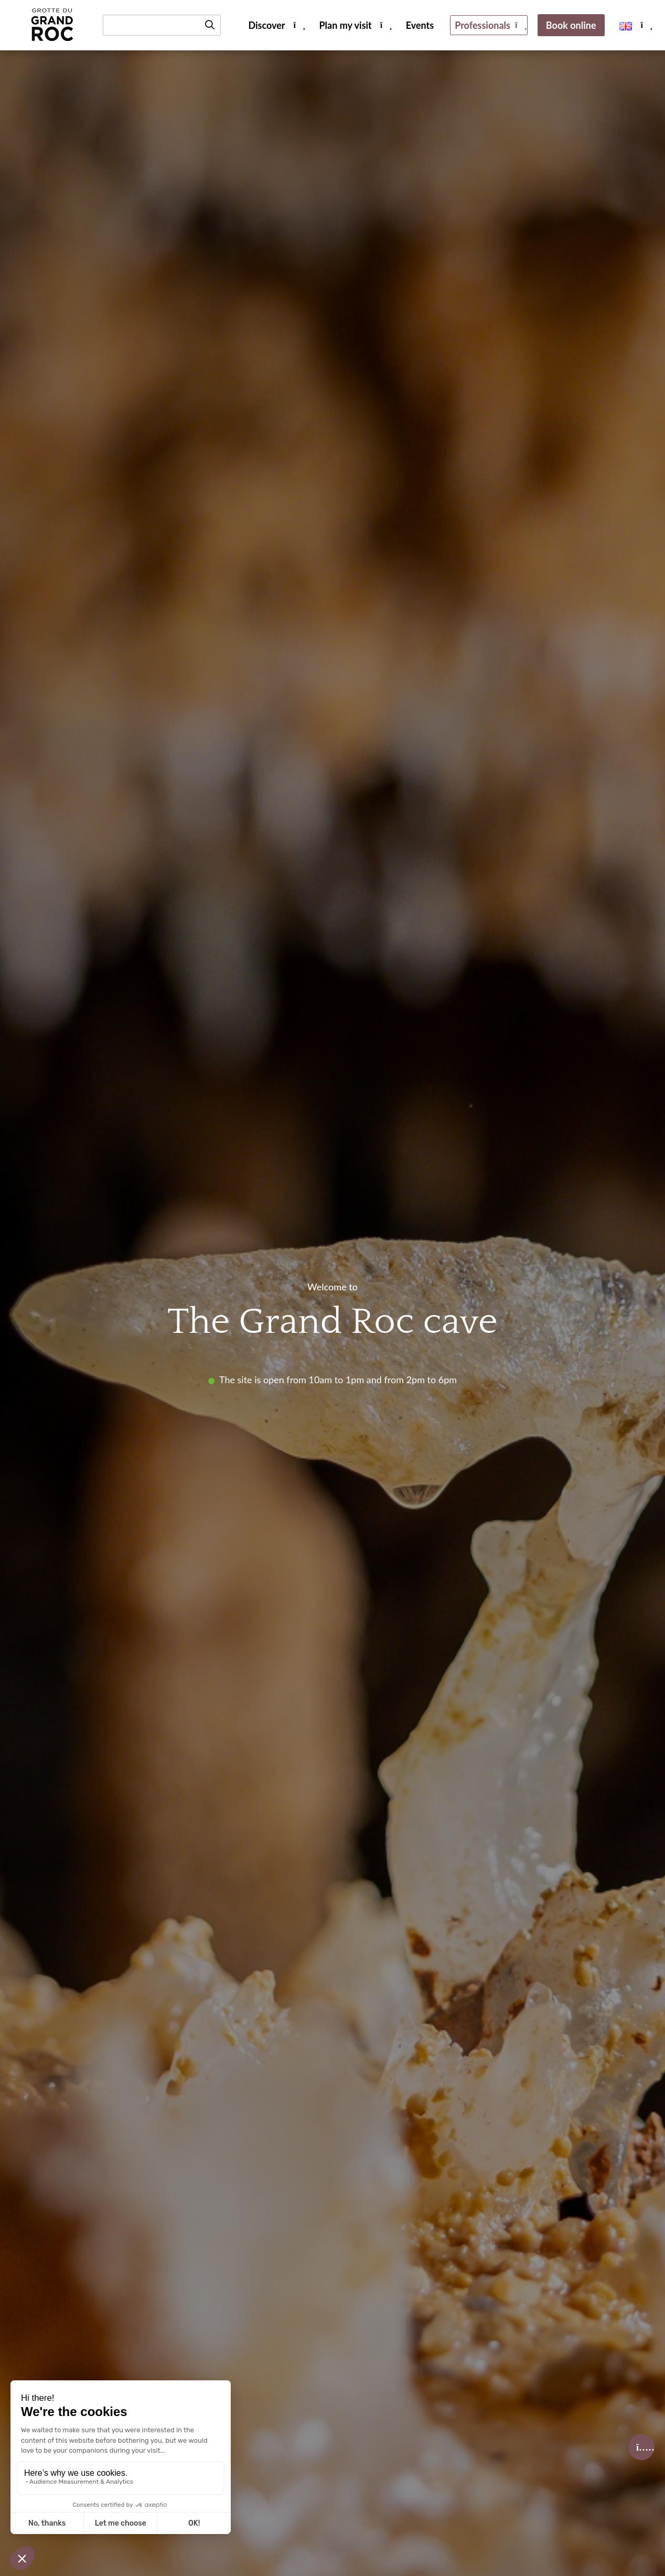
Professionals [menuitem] (482, 25)
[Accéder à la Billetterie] (641, 2447)
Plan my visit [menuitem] (345, 25)
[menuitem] (625, 25)
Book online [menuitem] (571, 25)
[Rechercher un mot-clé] (162, 25)
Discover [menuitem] (266, 25)
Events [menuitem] (420, 25)
